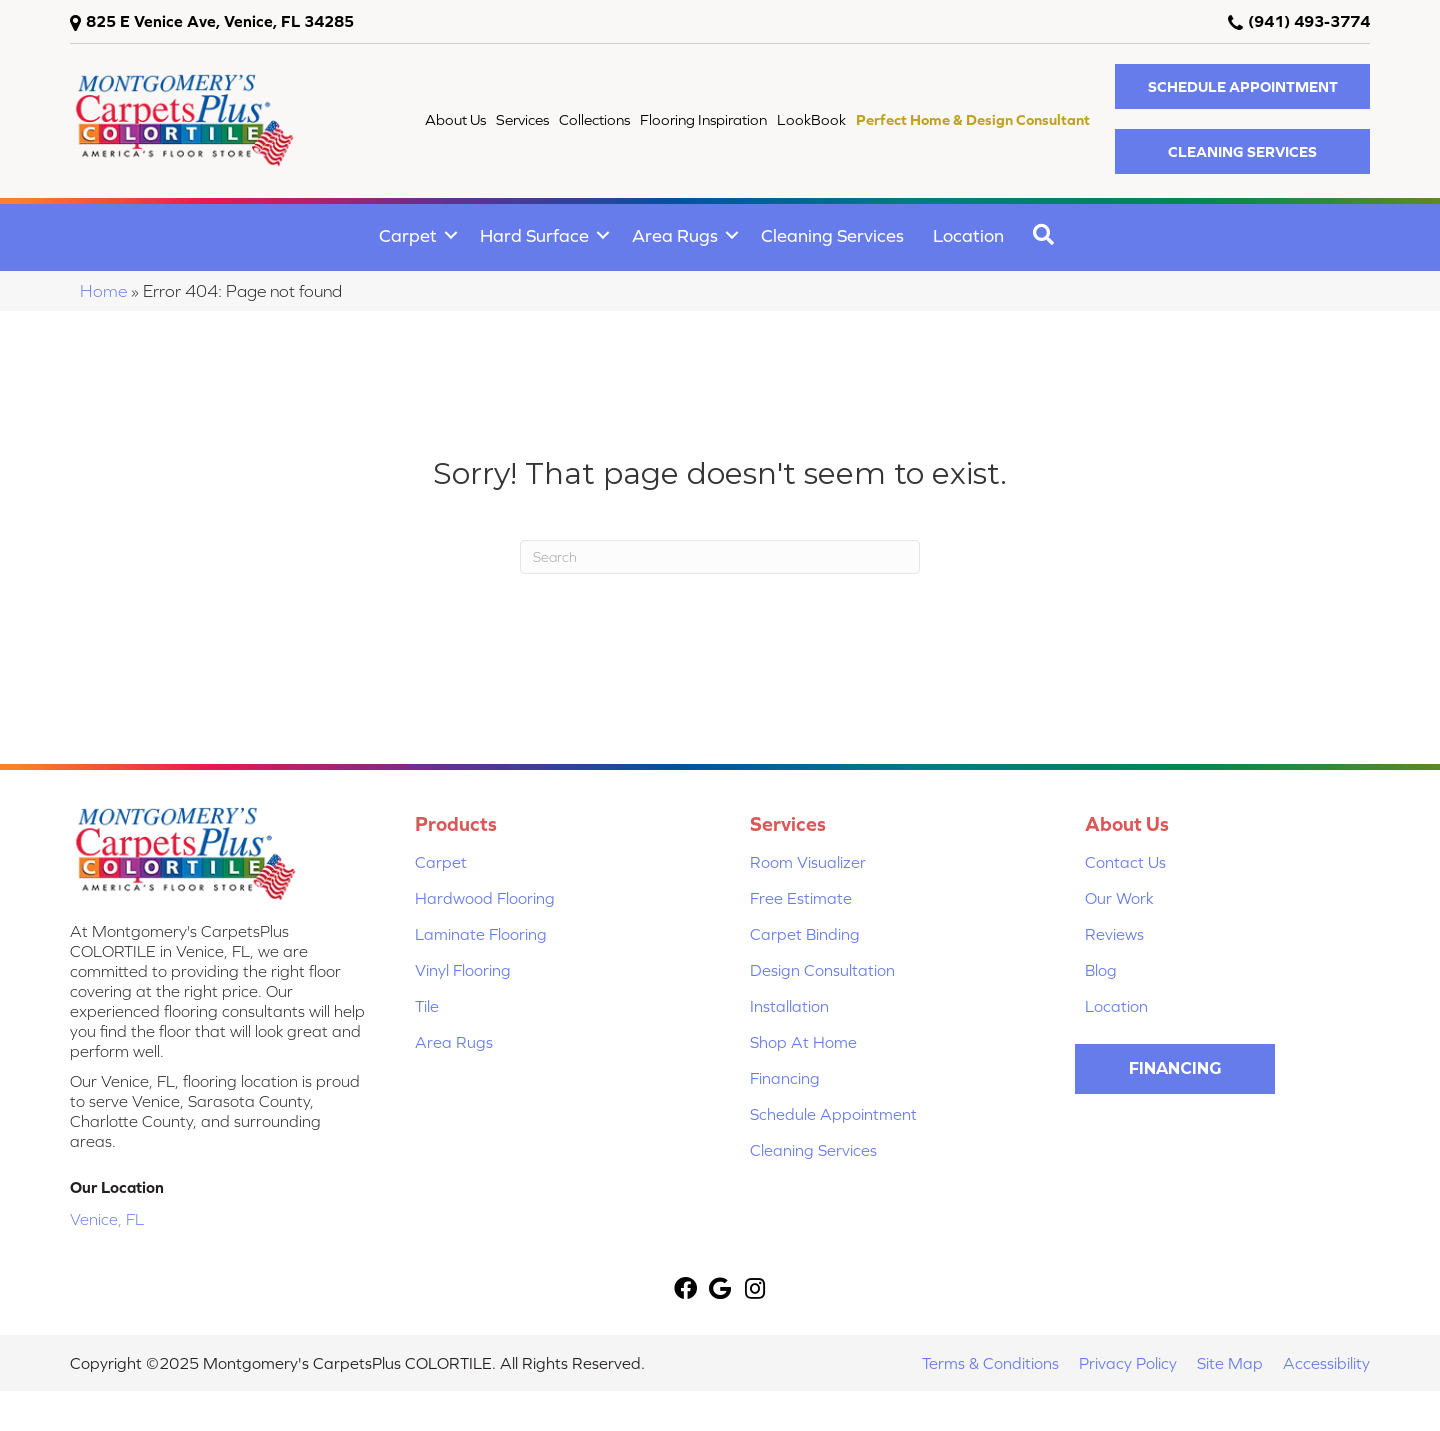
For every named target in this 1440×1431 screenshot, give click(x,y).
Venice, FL (107, 1219)
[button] (1242, 86)
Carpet (408, 235)
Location (968, 235)
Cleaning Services (832, 235)
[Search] (720, 557)
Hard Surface (534, 235)
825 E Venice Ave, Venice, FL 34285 (220, 21)
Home (103, 291)
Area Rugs (675, 235)
